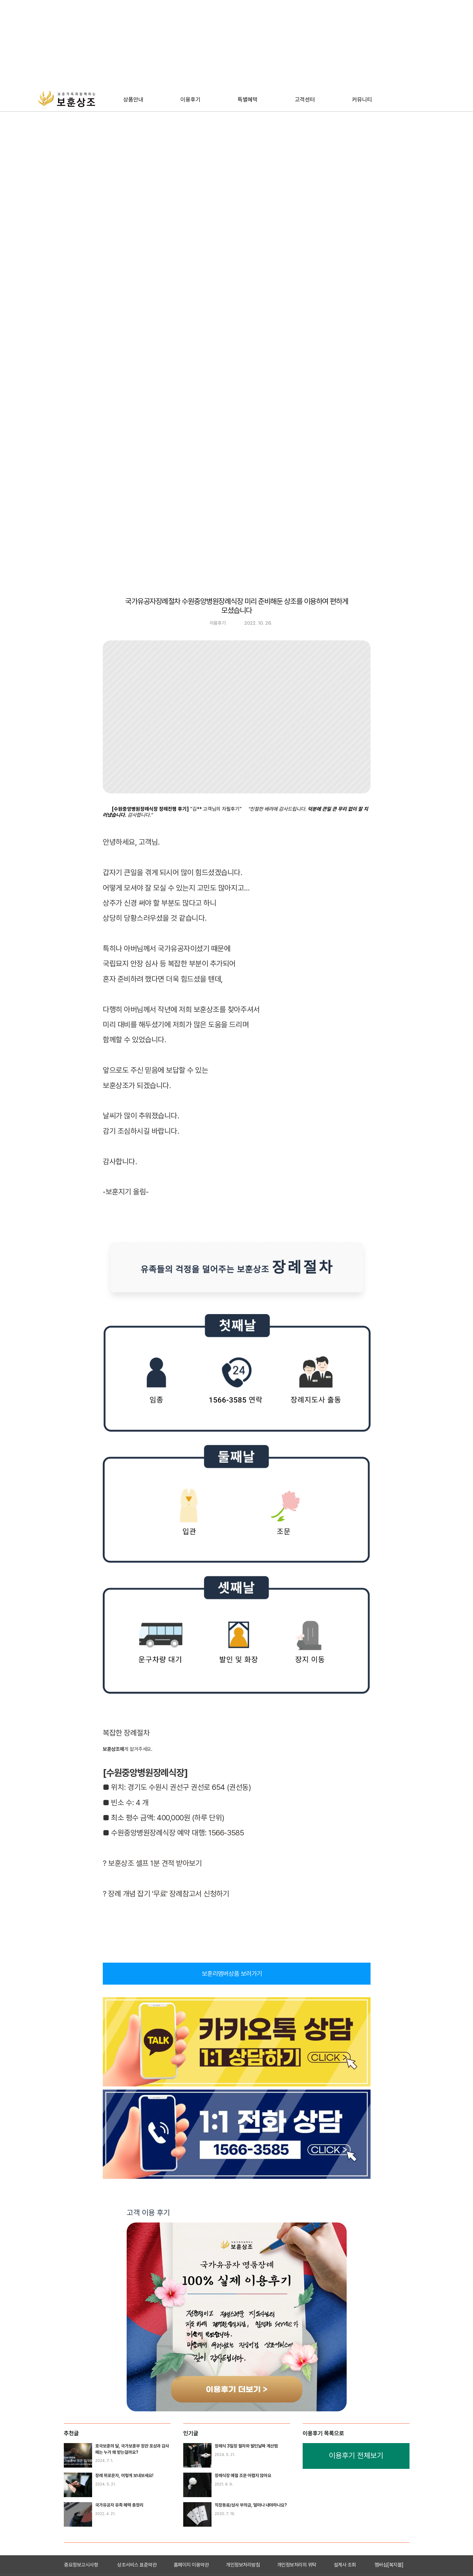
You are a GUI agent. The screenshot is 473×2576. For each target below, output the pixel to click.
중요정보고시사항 (81, 2565)
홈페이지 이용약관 (191, 2565)
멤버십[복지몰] (389, 2565)
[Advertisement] (184, 44)
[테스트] (133, 99)
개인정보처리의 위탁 (296, 2565)
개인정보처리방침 (243, 2565)
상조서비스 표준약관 (137, 2565)
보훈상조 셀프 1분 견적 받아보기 (156, 1863)
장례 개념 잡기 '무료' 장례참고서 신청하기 (168, 1893)
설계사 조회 (345, 2565)
